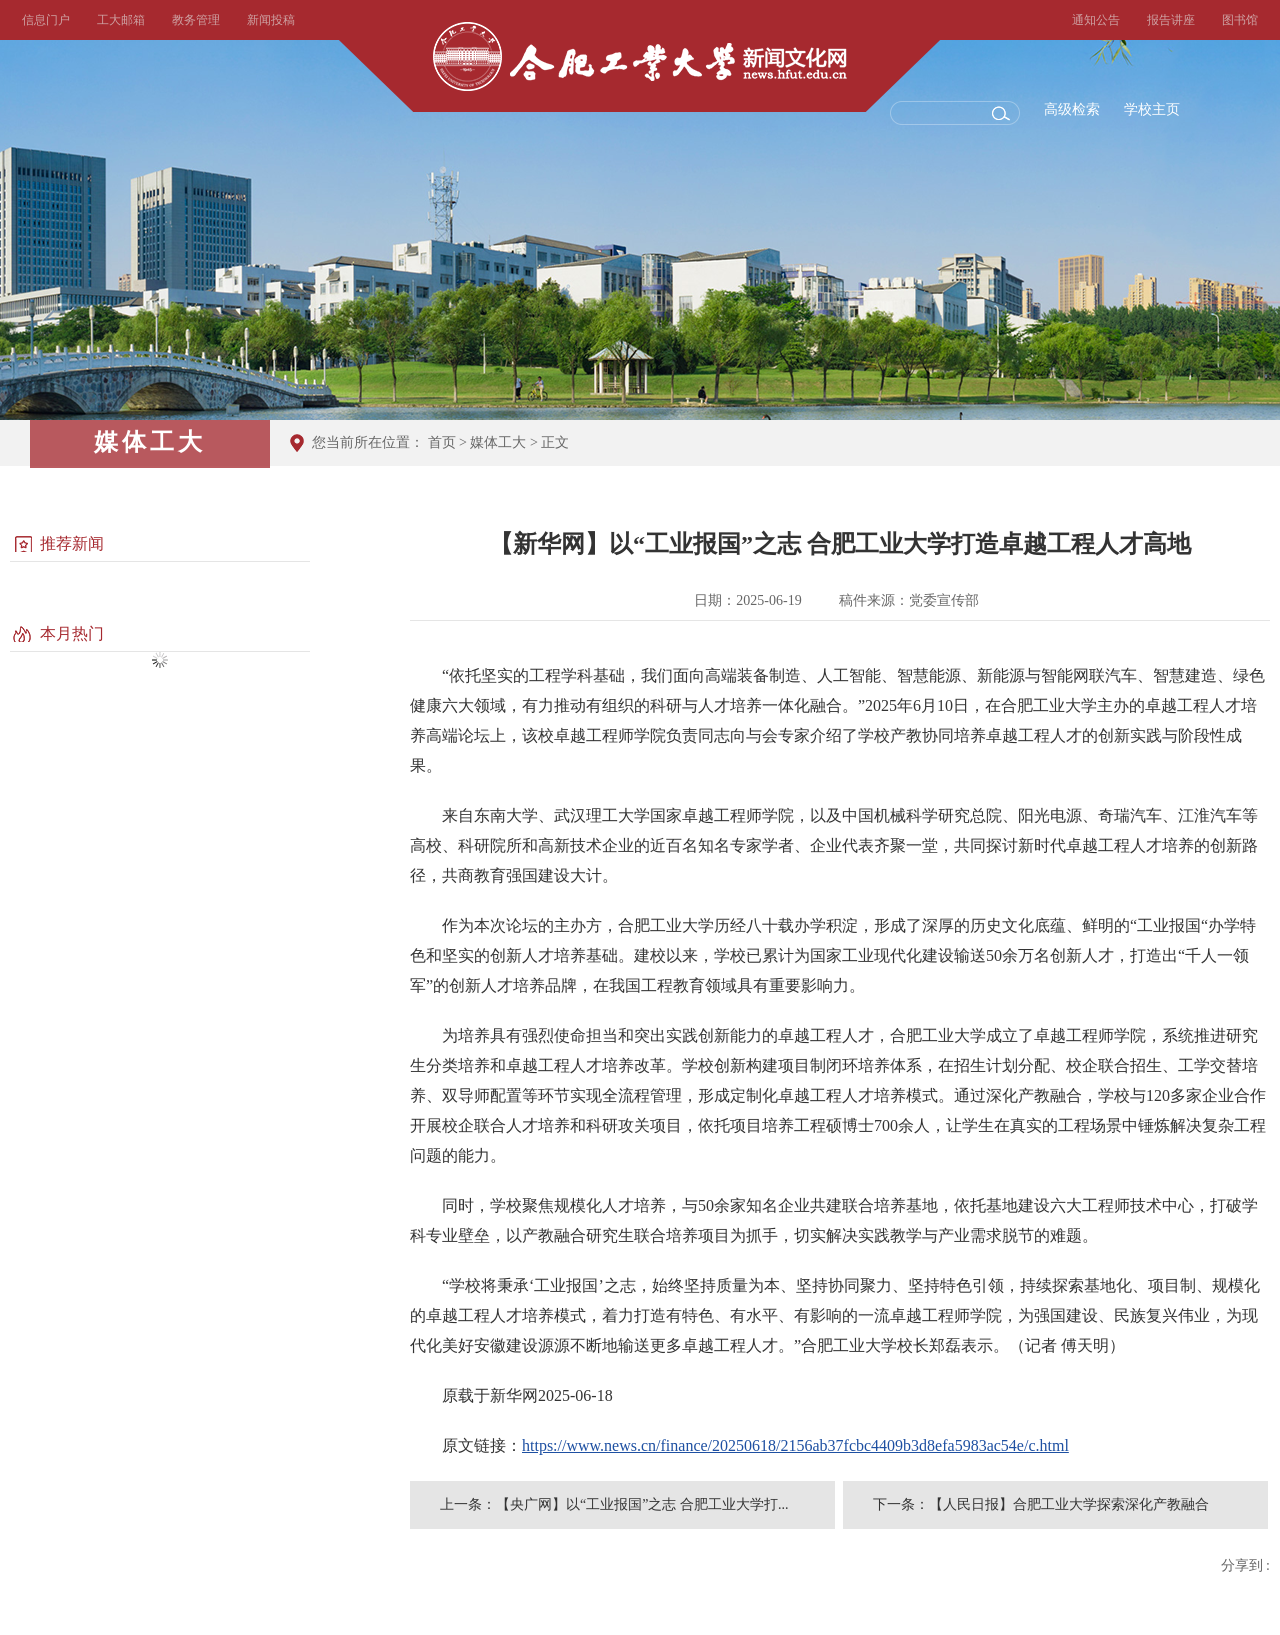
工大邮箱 (121, 20)
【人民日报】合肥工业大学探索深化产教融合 (1069, 1504)
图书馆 (1240, 20)
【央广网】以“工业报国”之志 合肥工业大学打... (642, 1504)
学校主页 (1152, 109)
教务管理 (196, 20)
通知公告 (1096, 20)
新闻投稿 (271, 20)
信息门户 (46, 20)
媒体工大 (498, 442)
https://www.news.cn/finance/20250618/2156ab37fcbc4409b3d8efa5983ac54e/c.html (795, 1445)
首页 (442, 442)
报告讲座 (1171, 20)
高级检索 (1072, 109)
